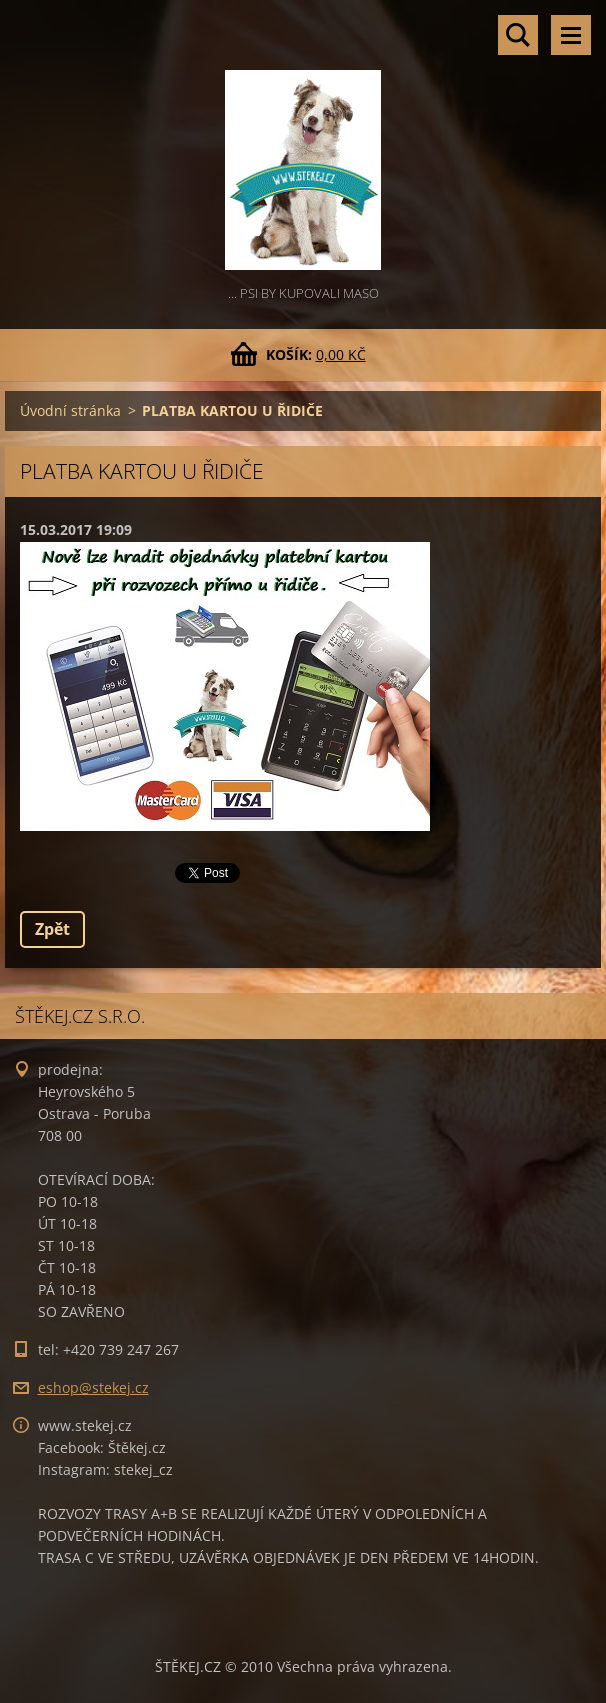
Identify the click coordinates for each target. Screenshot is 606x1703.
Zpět (52, 929)
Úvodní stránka (70, 410)
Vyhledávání (518, 35)
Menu (571, 35)
